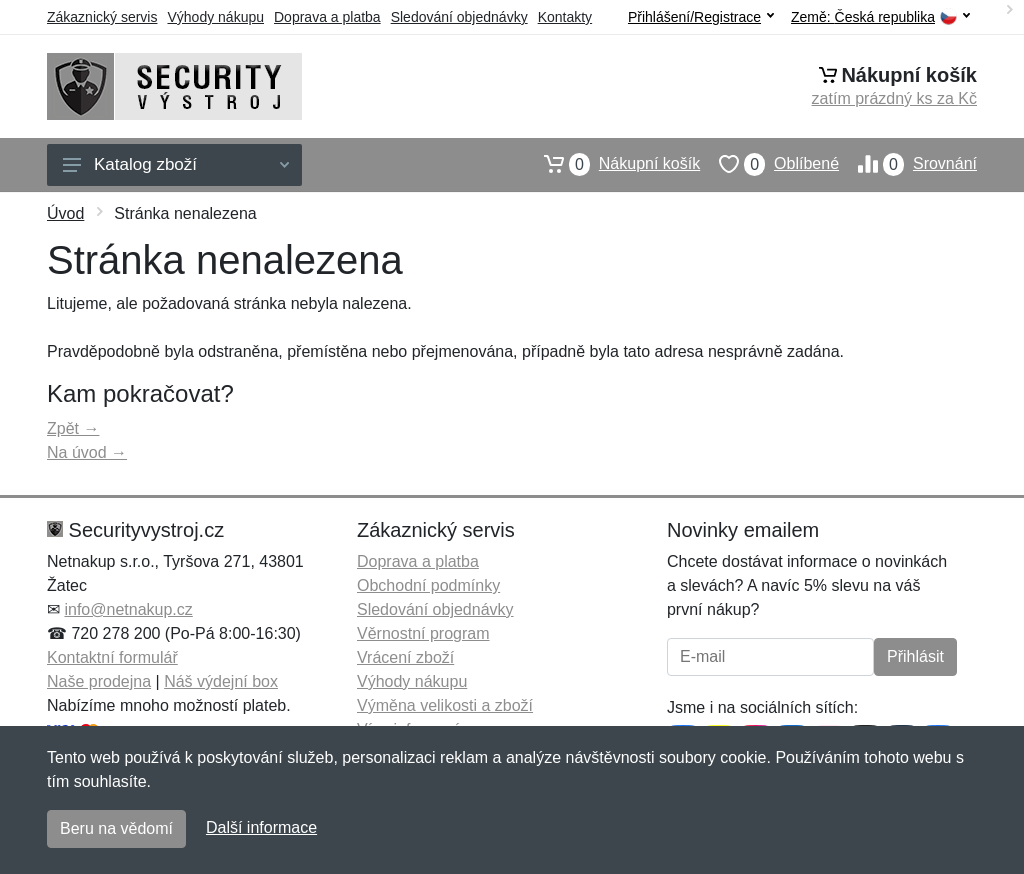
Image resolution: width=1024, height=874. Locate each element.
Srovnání (908, 164)
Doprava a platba (327, 17)
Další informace (261, 827)
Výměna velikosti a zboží (445, 705)
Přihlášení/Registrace (701, 17)
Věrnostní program (423, 633)
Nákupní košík (612, 164)
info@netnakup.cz (128, 609)
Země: (880, 17)
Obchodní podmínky (428, 585)
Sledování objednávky (459, 17)
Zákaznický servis (102, 17)
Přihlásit (915, 656)
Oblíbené (769, 164)
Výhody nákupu (215, 17)
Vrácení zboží (405, 657)
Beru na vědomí (116, 828)
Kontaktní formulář (112, 657)
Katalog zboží (176, 164)
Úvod (65, 213)
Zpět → (73, 428)
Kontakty (565, 17)
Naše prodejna (99, 681)
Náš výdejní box (221, 681)
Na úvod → (87, 452)
